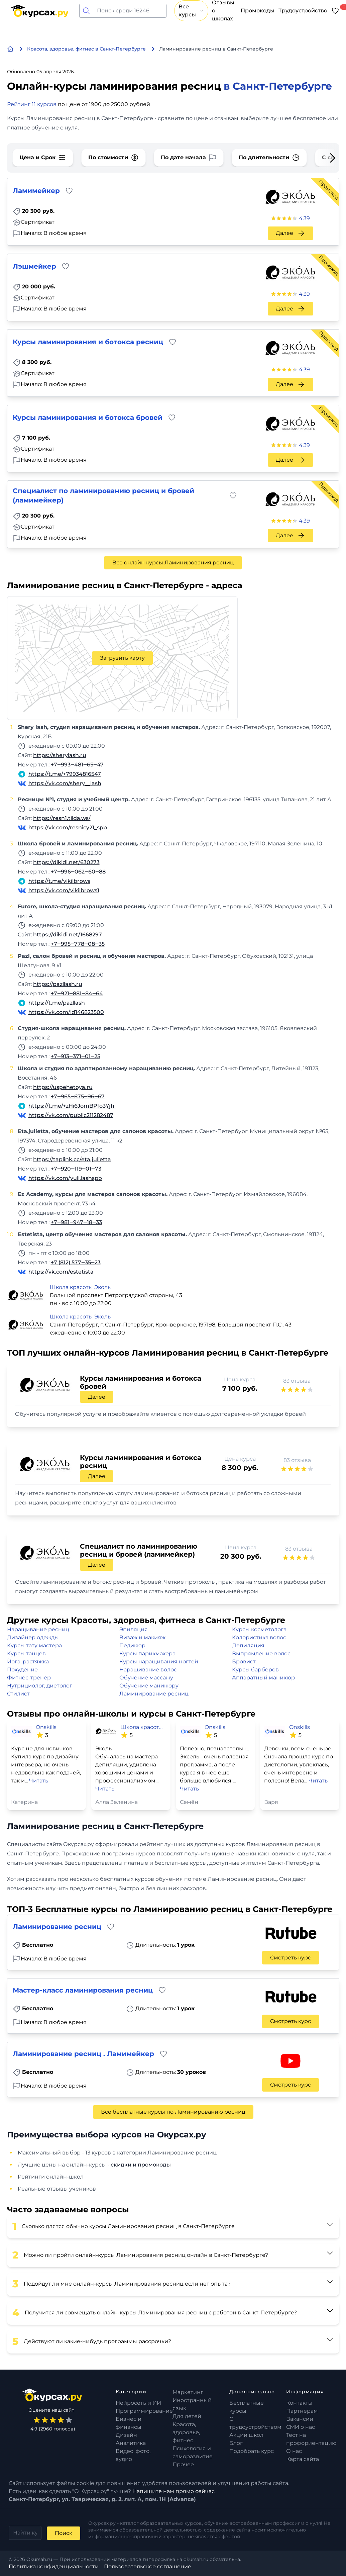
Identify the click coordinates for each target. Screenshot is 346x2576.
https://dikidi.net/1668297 (67, 934)
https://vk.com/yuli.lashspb (65, 1178)
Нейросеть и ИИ (138, 2403)
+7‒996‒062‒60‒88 (78, 871)
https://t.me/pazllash (56, 1003)
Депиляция (248, 1645)
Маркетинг (187, 2392)
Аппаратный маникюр (263, 1677)
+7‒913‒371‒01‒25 (75, 1056)
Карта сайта (302, 2459)
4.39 (304, 218)
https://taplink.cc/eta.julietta (72, 1159)
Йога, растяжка (28, 1661)
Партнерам (302, 2411)
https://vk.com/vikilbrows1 (63, 890)
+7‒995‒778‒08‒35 (78, 944)
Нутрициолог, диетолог (39, 1685)
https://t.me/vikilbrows (59, 881)
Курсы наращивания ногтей (158, 1661)
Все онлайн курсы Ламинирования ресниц (173, 562)
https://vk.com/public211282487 (70, 1115)
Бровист (244, 1661)
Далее (290, 233)
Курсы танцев (26, 1653)
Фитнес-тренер (29, 1677)
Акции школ (246, 2435)
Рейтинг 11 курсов (31, 104)
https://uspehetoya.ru (63, 1087)
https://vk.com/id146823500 (66, 1012)
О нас (294, 2451)
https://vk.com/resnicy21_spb (67, 827)
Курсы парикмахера (147, 1653)
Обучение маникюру (149, 1685)
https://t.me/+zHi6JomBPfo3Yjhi (72, 1106)
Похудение (22, 1669)
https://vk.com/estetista (61, 1272)
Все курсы (191, 10)
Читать (38, 1780)
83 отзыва (297, 1381)
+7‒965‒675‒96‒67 (78, 1096)
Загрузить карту (122, 658)
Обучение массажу (146, 1677)
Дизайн (126, 2435)
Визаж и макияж (142, 1637)
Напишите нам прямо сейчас (173, 2491)
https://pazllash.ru (57, 984)
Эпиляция (133, 1629)
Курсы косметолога (259, 1629)
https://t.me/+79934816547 (64, 774)
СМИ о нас (300, 2427)
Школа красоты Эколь (80, 1287)
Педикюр (132, 1645)
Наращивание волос (148, 1669)
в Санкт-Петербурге (278, 86)
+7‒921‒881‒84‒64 (77, 993)
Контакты (299, 2403)
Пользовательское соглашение (147, 2566)
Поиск (63, 2533)
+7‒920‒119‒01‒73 (76, 1169)
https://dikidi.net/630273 (66, 862)
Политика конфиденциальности (54, 2566)
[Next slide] (327, 158)
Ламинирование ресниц (154, 1693)
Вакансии (299, 2419)
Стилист (18, 1693)
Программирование (144, 2411)
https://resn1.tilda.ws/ (62, 818)
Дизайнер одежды (33, 1637)
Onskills (46, 1727)
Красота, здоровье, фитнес (186, 2432)
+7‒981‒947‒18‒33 (76, 1222)
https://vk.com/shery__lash (64, 783)
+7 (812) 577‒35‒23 (76, 1262)
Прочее (183, 2464)
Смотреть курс (290, 1957)
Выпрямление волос (261, 1653)
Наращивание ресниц (38, 1629)
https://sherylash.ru (59, 755)
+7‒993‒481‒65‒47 (77, 764)
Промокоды (257, 10)
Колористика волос (259, 1637)
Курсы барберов (255, 1669)
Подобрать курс (251, 2451)
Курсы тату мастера (34, 1645)
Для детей (186, 2416)
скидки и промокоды (141, 2164)
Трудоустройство (302, 10)
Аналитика (131, 2443)
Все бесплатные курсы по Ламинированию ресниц (173, 2112)
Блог (236, 2443)
